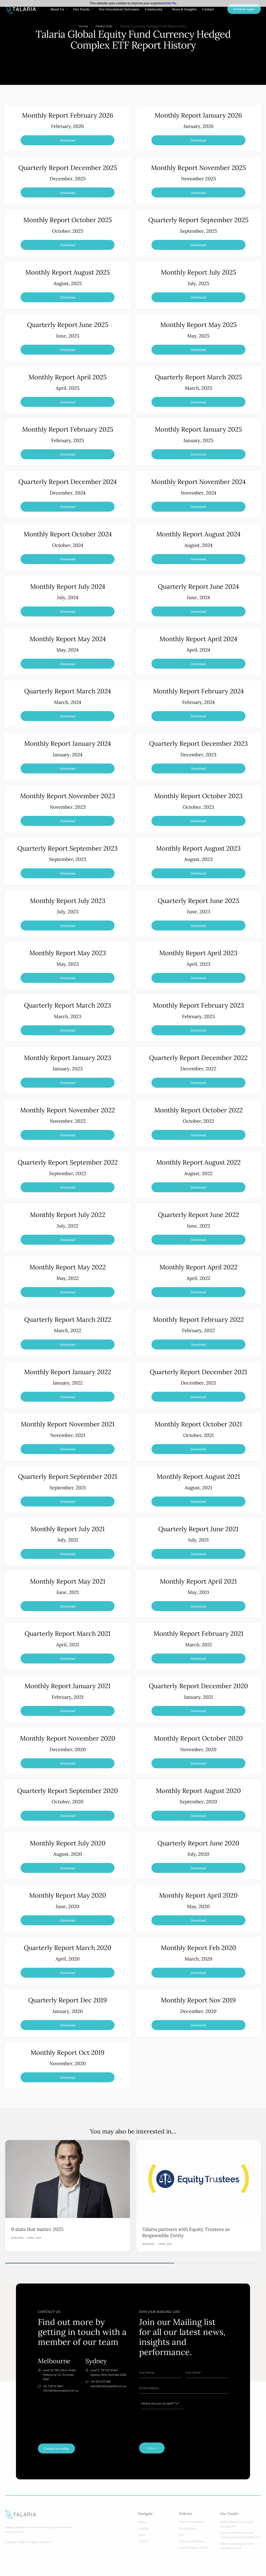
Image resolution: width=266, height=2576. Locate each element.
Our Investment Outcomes (119, 9)
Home (83, 26)
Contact (208, 9)
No (174, 3)
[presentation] (169, 2421)
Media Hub (104, 26)
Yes (168, 3)
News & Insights (184, 9)
